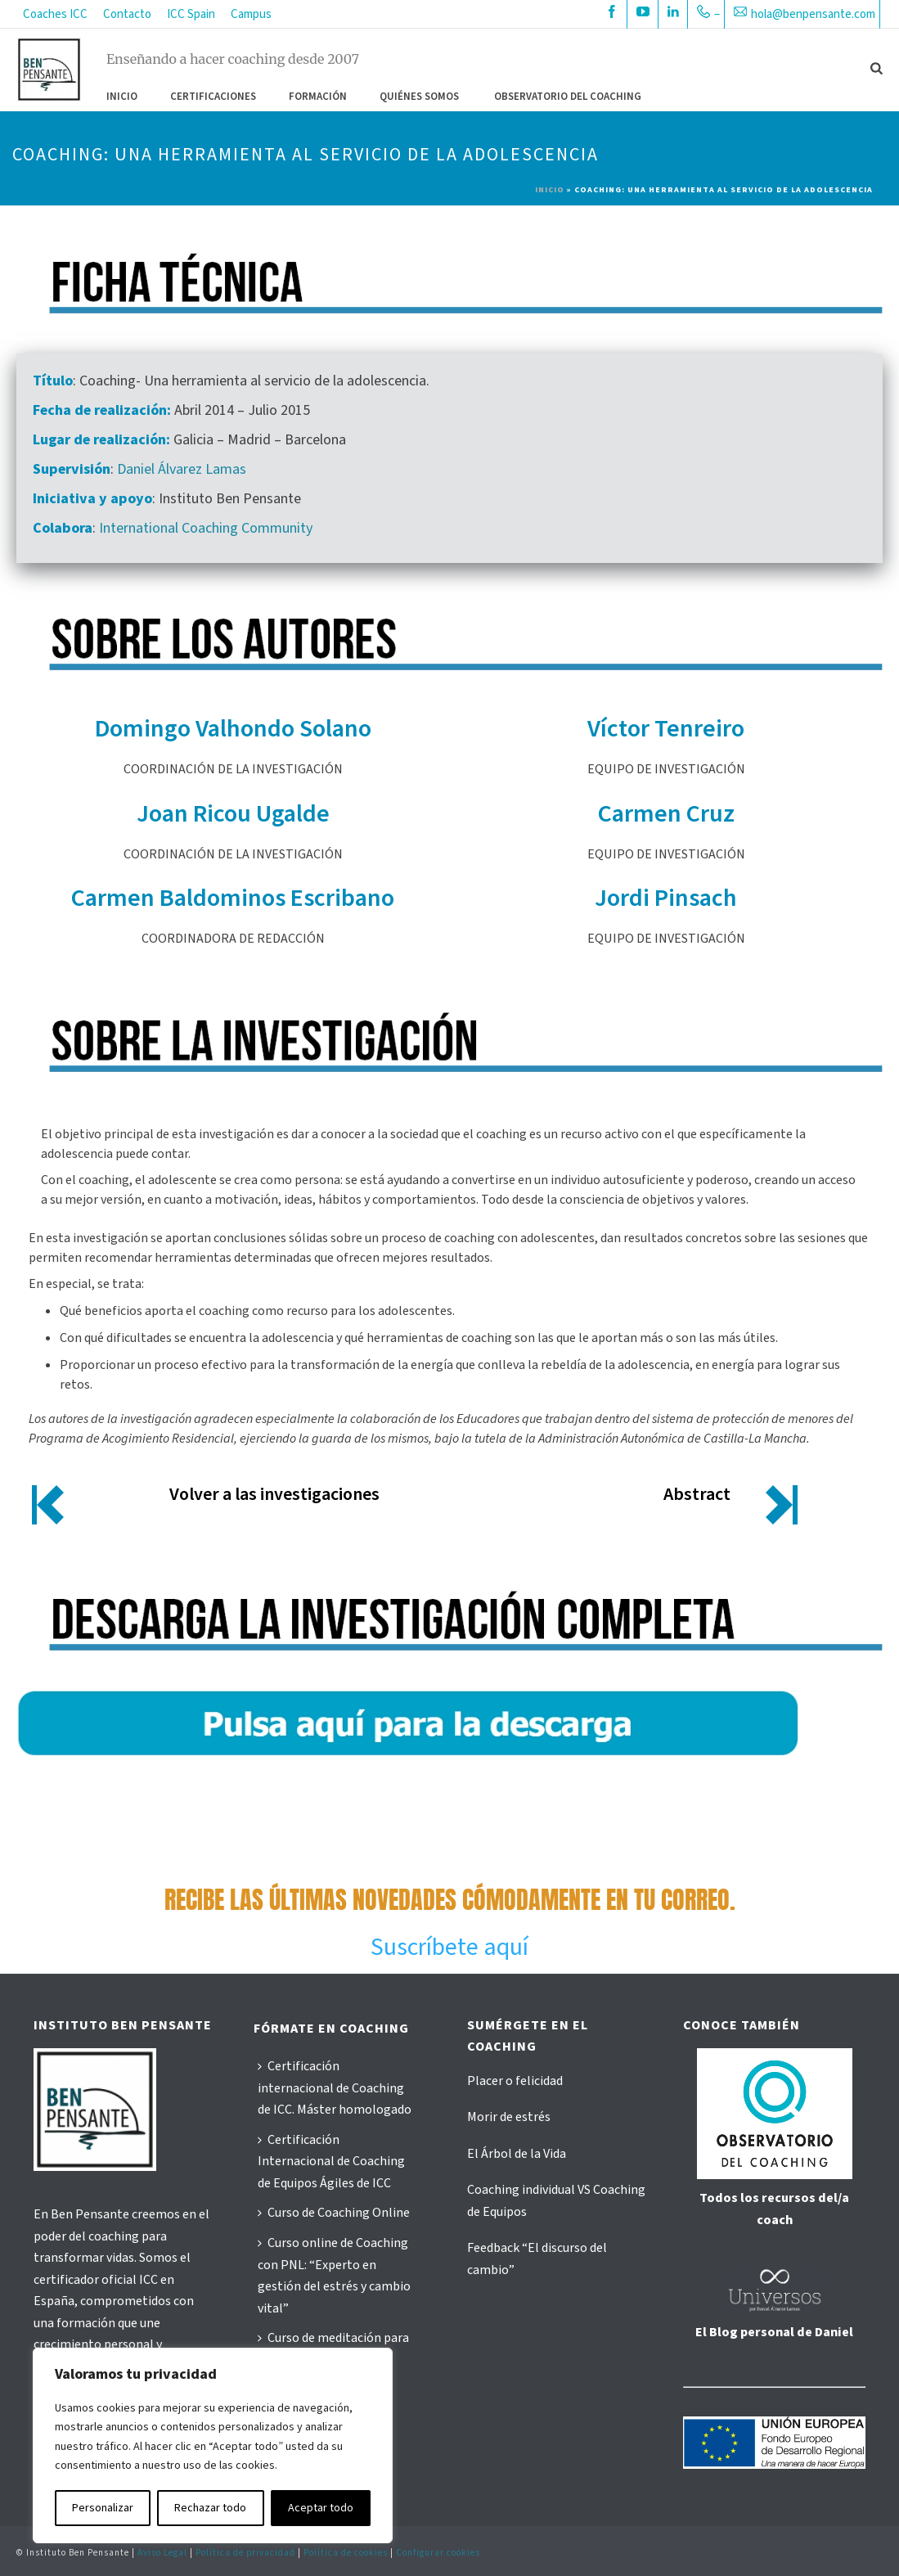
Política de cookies (345, 2553)
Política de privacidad (245, 2553)
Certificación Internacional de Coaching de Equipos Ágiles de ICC (331, 2161)
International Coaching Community (205, 528)
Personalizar (102, 2508)
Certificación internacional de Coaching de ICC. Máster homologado (334, 2088)
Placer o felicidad (515, 2081)
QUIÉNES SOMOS (419, 96)
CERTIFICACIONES (213, 96)
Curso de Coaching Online (334, 2213)
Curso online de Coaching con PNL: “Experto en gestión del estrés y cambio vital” (334, 2275)
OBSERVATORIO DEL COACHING (567, 96)
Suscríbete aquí (449, 1947)
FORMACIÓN (318, 96)
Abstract (696, 1494)
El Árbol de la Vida (516, 2154)
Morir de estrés (509, 2117)
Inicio (121, 96)
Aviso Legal (162, 2553)
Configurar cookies (438, 2553)
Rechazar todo (210, 2508)
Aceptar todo (320, 2508)
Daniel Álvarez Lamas (181, 469)
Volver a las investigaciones (274, 1494)
